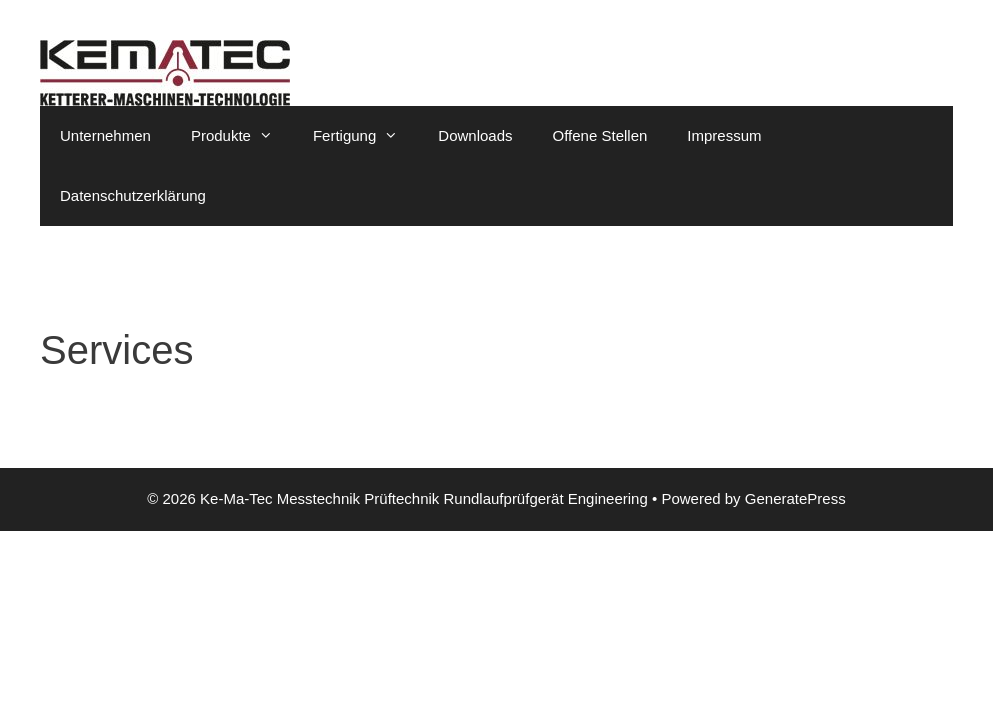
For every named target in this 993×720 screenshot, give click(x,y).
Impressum (724, 135)
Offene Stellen (600, 135)
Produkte (242, 136)
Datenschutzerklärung (133, 195)
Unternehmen (105, 135)
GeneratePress (795, 498)
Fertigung (365, 136)
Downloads (475, 135)
